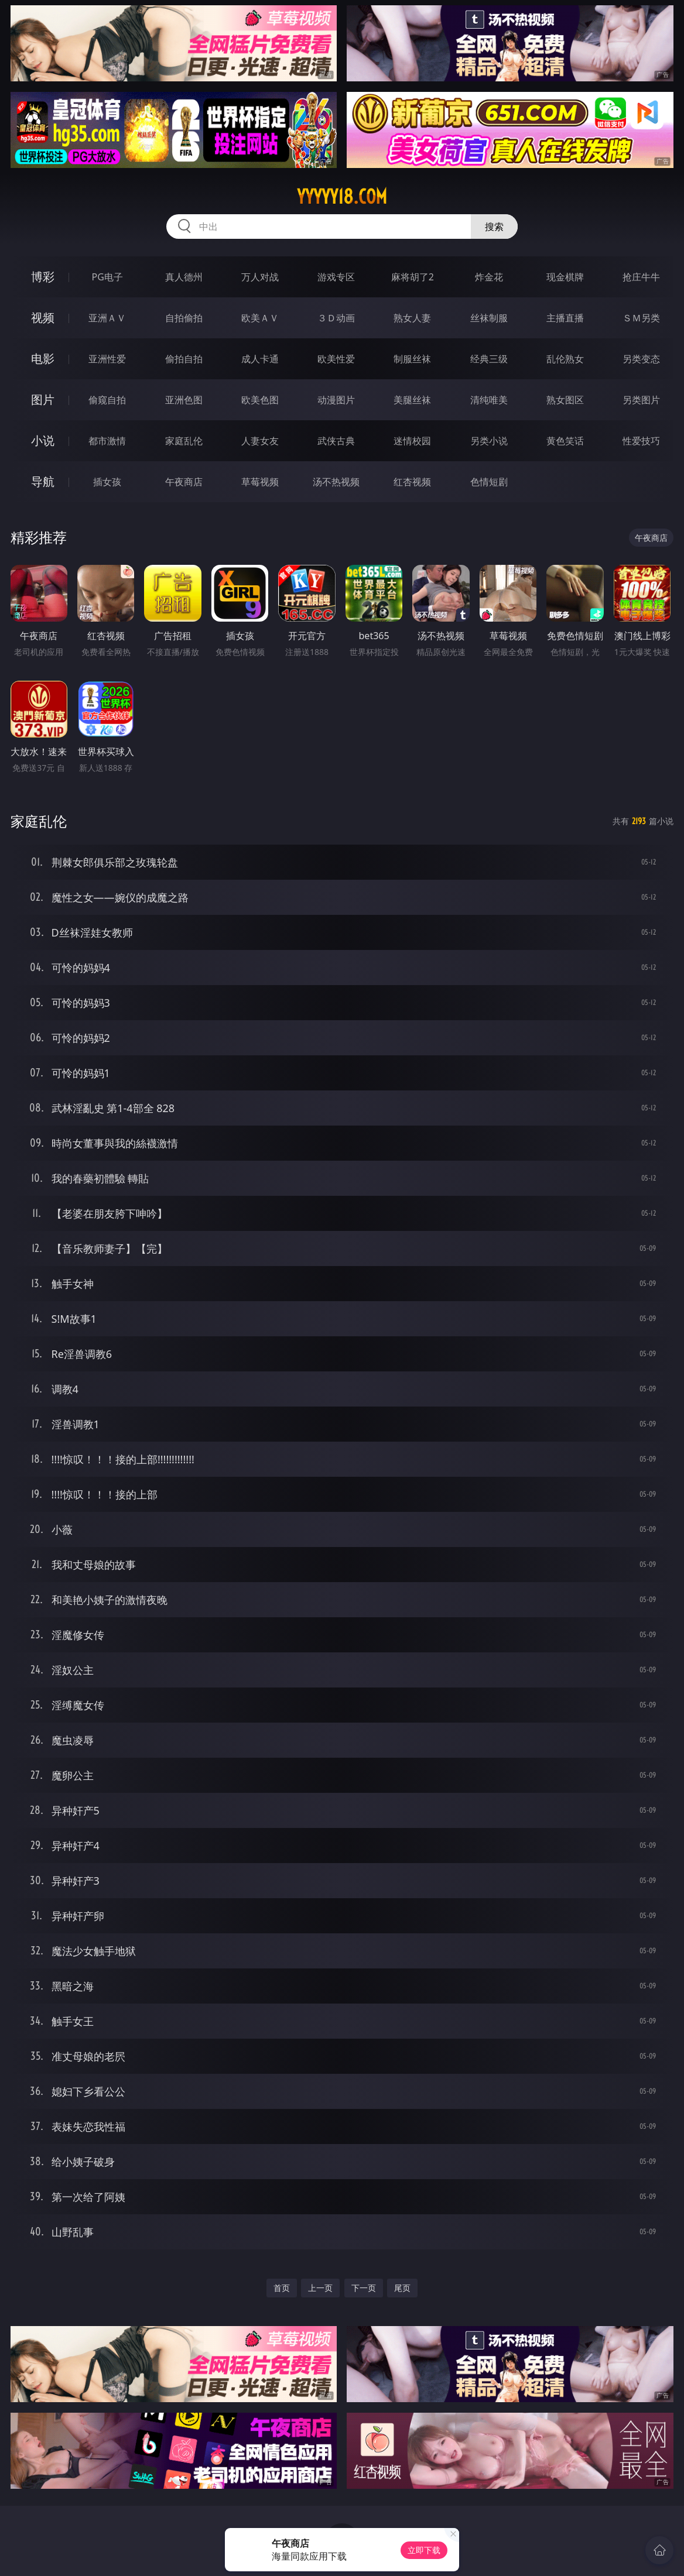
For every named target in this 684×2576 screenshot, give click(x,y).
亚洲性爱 (107, 358)
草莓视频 (260, 481)
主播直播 (565, 317)
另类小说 (489, 440)
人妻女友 (260, 440)
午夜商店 (184, 481)
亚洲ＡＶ (107, 317)
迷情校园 (412, 440)
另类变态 (641, 358)
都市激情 (107, 440)
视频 (42, 317)
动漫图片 (336, 399)
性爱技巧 (641, 440)
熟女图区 (565, 399)
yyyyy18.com (342, 196)
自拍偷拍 (184, 317)
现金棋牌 (565, 276)
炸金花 (489, 276)
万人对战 (260, 276)
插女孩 (107, 481)
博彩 (42, 276)
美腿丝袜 (412, 399)
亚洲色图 (184, 399)
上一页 (320, 2287)
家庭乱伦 (184, 440)
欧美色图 (260, 399)
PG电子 (107, 276)
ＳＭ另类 (641, 317)
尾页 (402, 2287)
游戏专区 (336, 276)
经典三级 (489, 358)
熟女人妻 (412, 317)
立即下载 (424, 2550)
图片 (42, 399)
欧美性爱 (336, 358)
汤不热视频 (336, 481)
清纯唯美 (489, 399)
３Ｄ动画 (336, 317)
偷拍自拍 (184, 358)
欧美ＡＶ (260, 317)
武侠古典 (336, 440)
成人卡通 (260, 358)
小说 (42, 440)
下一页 (363, 2287)
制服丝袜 (412, 358)
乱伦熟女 (565, 358)
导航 (42, 481)
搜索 (494, 226)
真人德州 (184, 276)
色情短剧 (489, 481)
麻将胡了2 (412, 276)
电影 (42, 358)
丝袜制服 (489, 317)
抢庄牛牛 (641, 276)
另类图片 (641, 399)
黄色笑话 (565, 440)
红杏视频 (412, 481)
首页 (281, 2287)
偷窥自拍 (107, 399)
